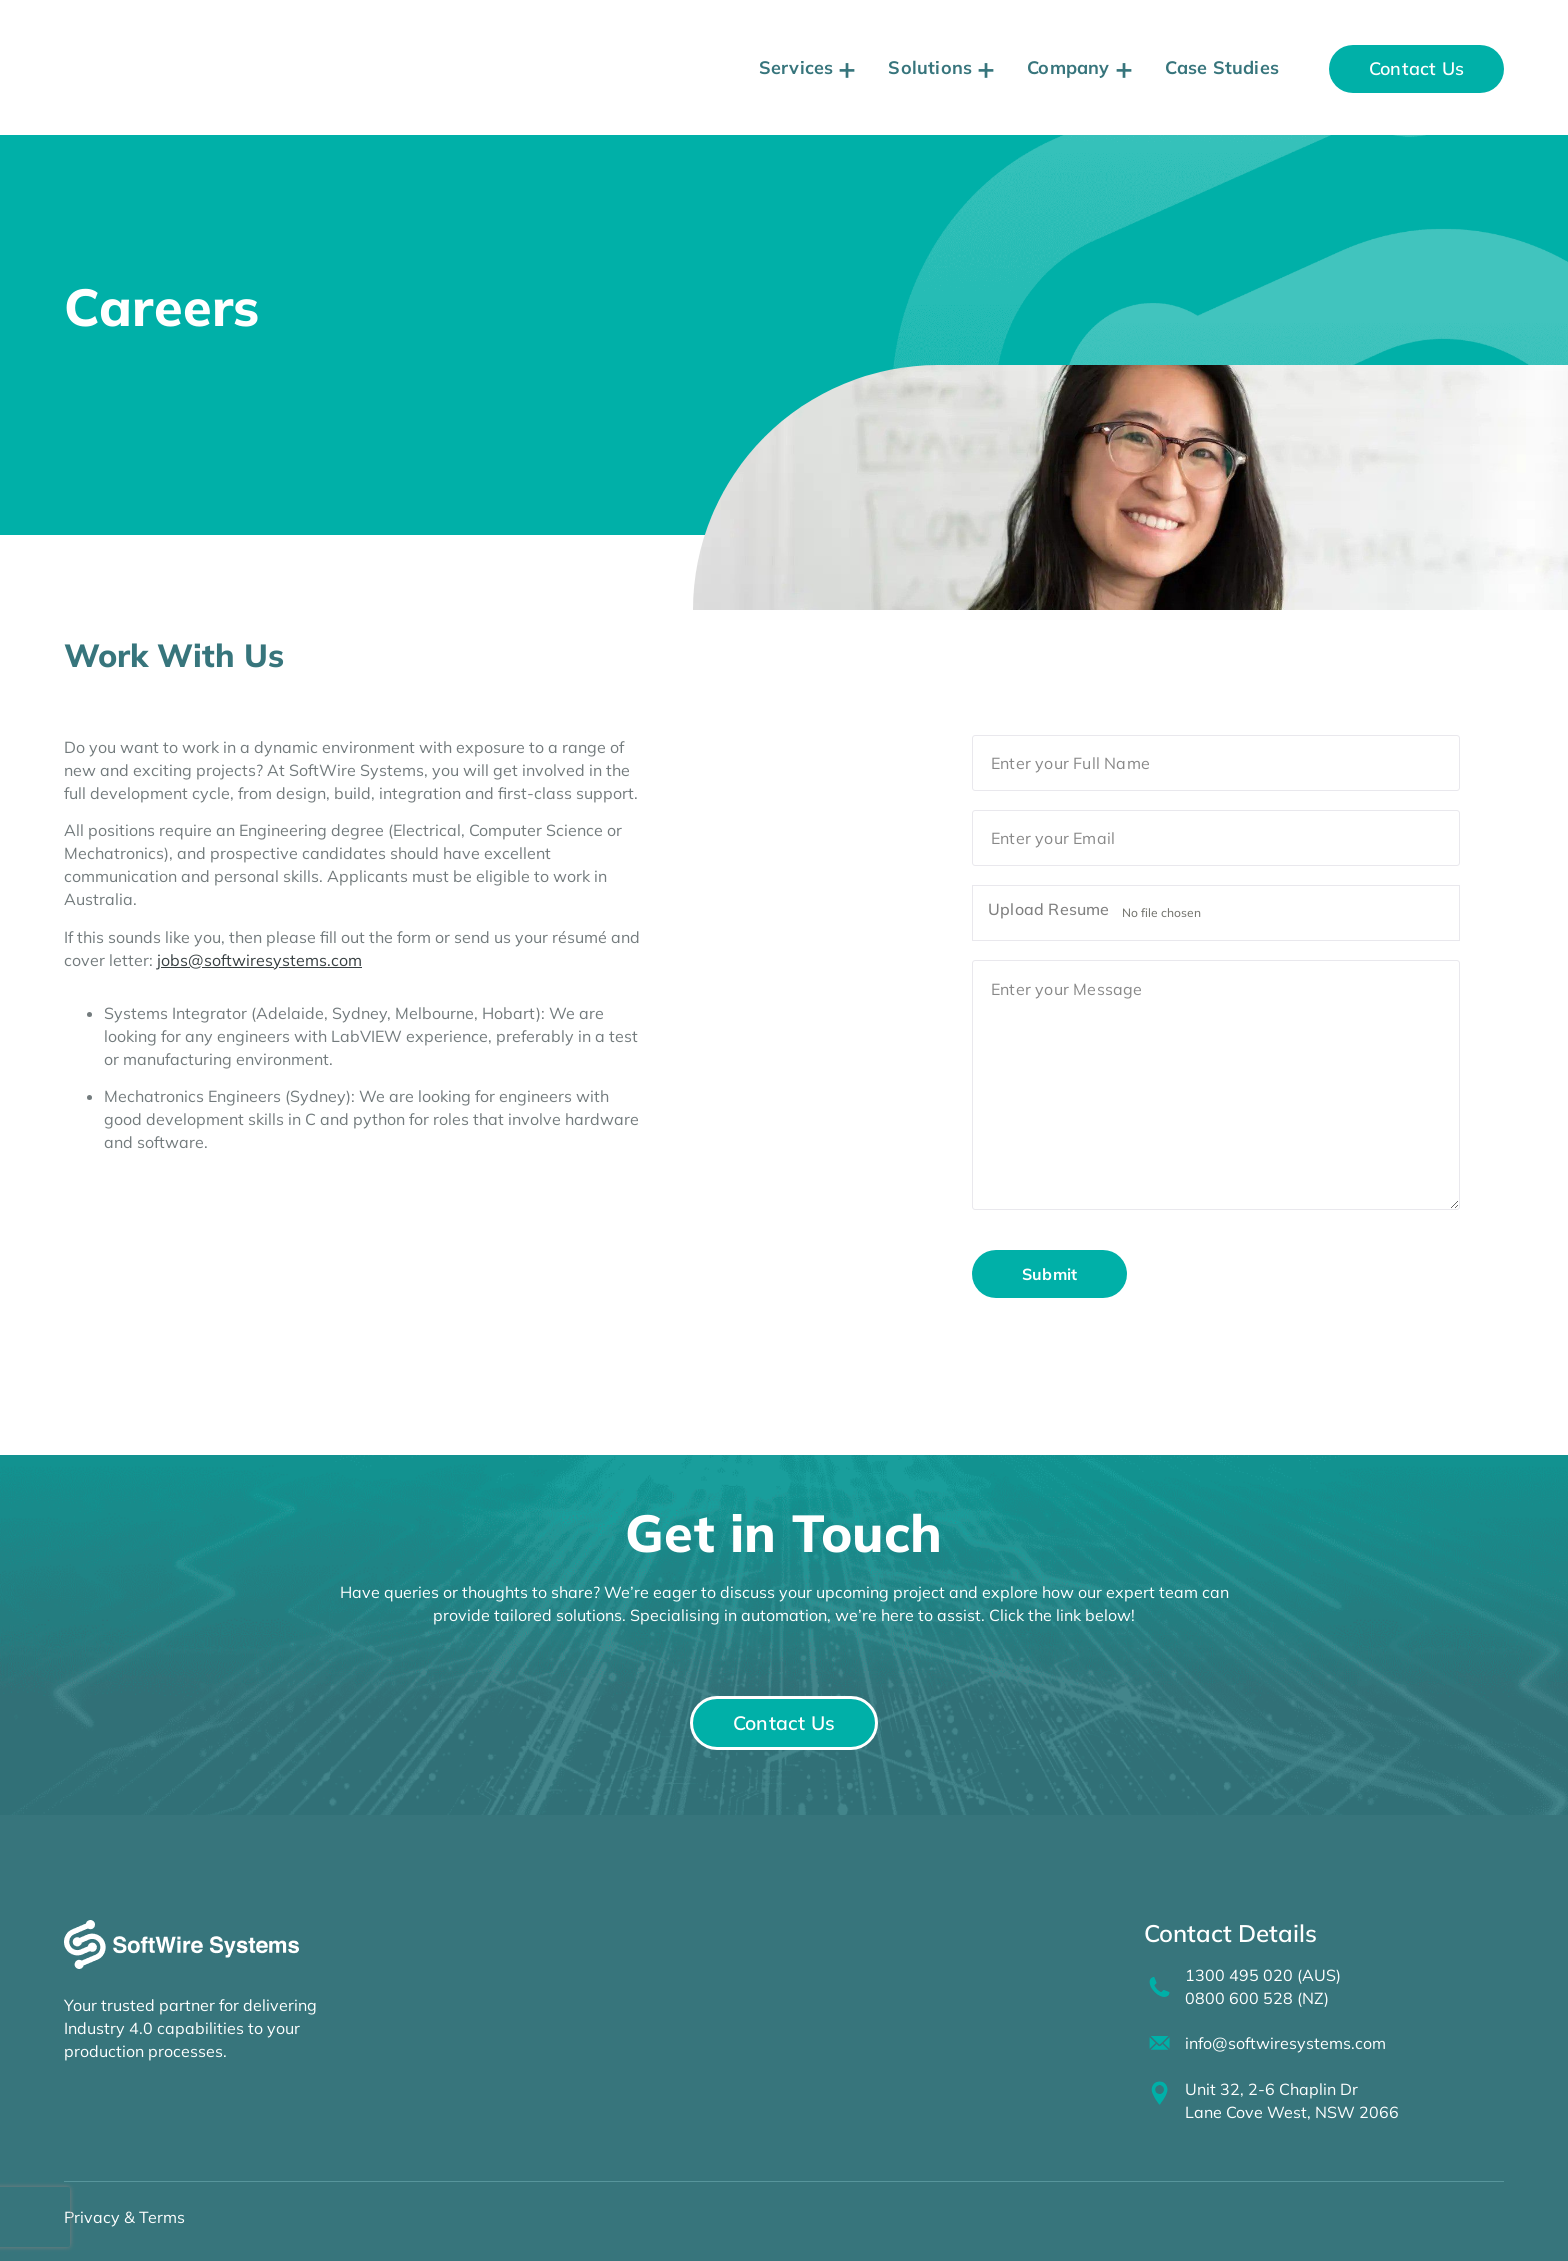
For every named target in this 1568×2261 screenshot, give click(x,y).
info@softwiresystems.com (1280, 2033)
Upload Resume (1049, 913)
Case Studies (1222, 67)
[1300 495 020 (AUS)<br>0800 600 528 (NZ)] (1157, 1979)
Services (796, 67)
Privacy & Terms (124, 2203)
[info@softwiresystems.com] (1157, 2033)
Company (1068, 67)
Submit (1049, 1274)
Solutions (930, 67)
